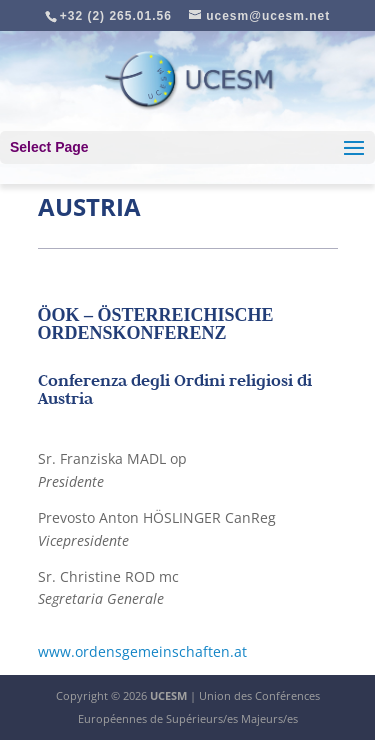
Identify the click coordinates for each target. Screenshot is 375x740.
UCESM (168, 695)
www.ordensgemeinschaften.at (142, 651)
